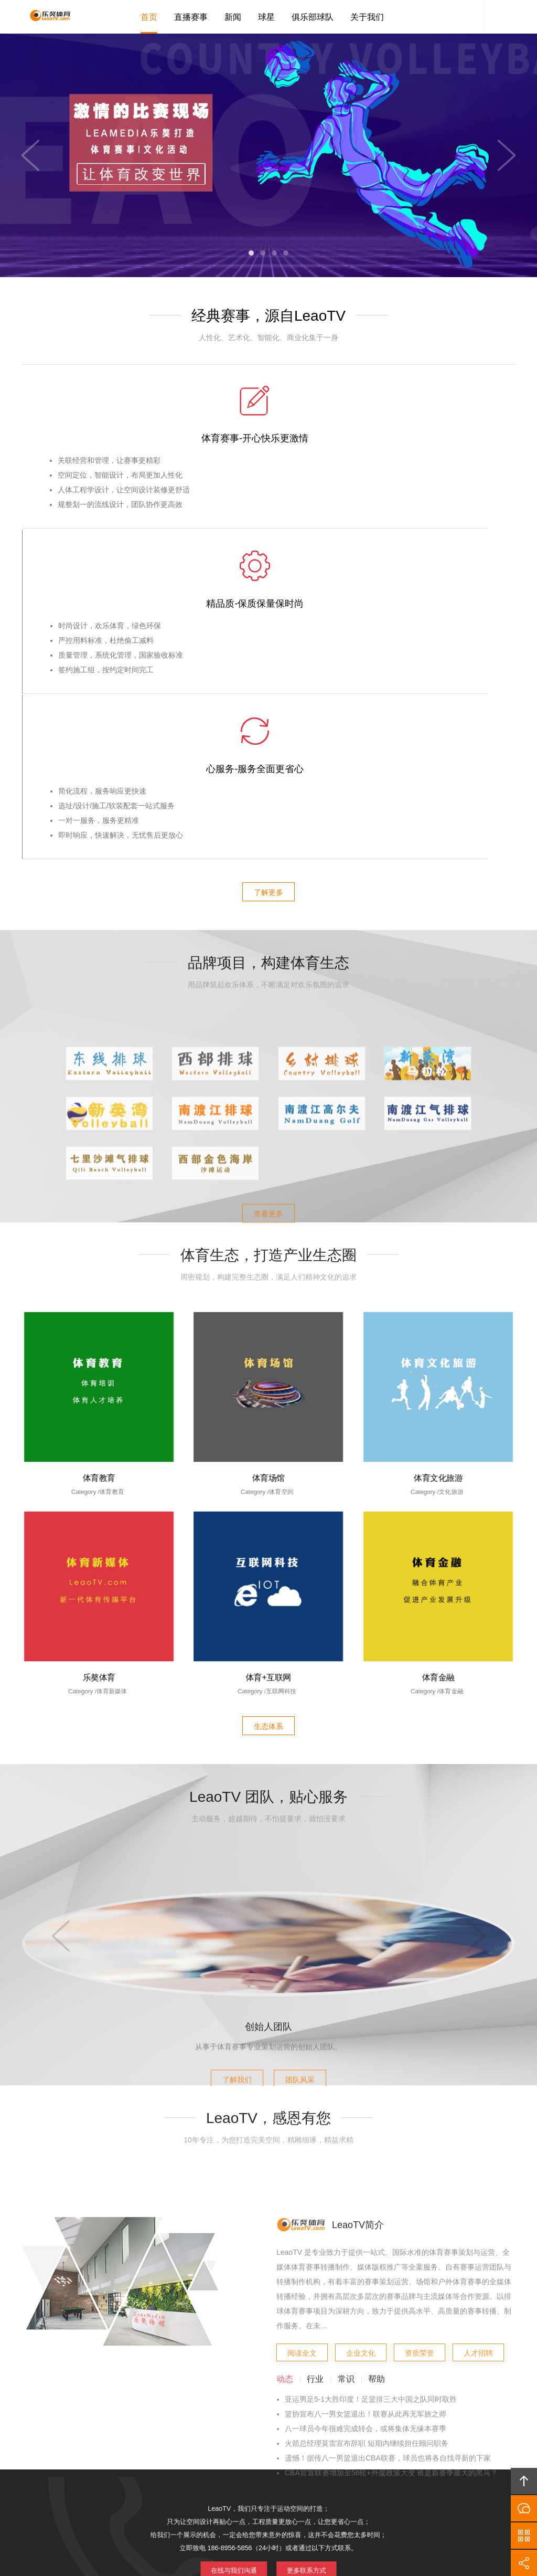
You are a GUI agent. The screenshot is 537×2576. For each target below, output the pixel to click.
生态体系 (268, 1396)
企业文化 (360, 2128)
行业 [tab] (315, 2156)
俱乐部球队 (313, 17)
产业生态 (182, 2426)
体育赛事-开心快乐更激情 (104, 441)
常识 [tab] (346, 2156)
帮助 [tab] (376, 2156)
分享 (524, 2563)
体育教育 (99, 1145)
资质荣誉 (419, 2128)
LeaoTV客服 (468, 17)
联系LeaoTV (371, 2426)
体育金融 (438, 1345)
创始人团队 (268, 1775)
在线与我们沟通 (240, 2231)
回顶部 (524, 2481)
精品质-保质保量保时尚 (268, 441)
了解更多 (268, 567)
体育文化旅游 (438, 1145)
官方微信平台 (524, 2535)
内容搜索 (499, 17)
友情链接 (420, 2426)
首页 (149, 17)
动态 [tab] (284, 2156)
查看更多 (268, 953)
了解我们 (229, 1825)
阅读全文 (302, 2128)
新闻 (232, 17)
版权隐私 (268, 2426)
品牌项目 (225, 2426)
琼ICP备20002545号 (286, 2510)
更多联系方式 (298, 2231)
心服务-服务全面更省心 (433, 441)
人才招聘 (478, 2128)
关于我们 (367, 17)
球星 (266, 17)
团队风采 (307, 1825)
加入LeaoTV (317, 2426)
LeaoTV (45, 16)
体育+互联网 (269, 1345)
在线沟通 (524, 2508)
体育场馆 (268, 1145)
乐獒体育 (99, 1345)
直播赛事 (191, 17)
